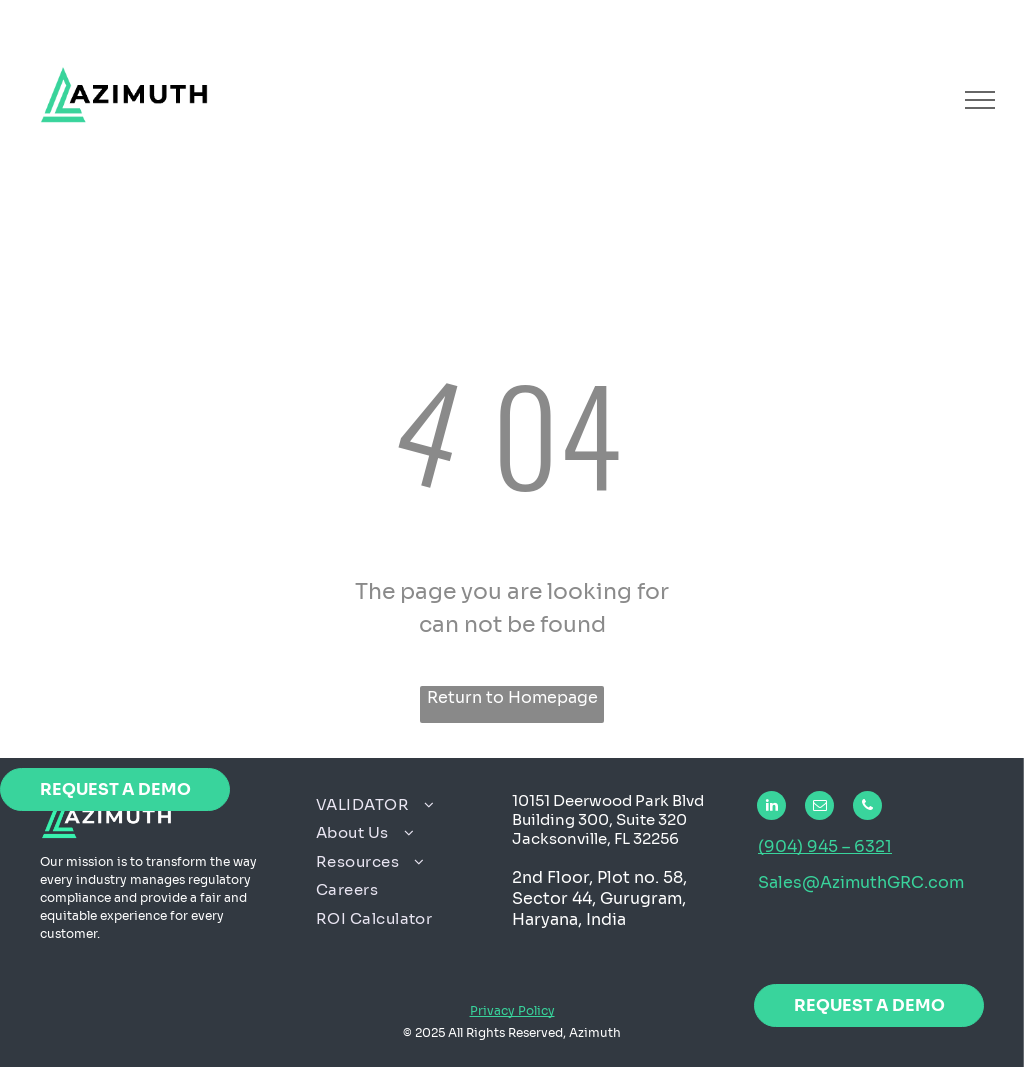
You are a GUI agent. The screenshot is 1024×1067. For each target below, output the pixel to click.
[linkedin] (771, 808)
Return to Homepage (512, 697)
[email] (819, 808)
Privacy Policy (512, 1010)
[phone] (867, 808)
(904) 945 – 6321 (825, 846)
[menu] (980, 100)
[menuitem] (406, 805)
